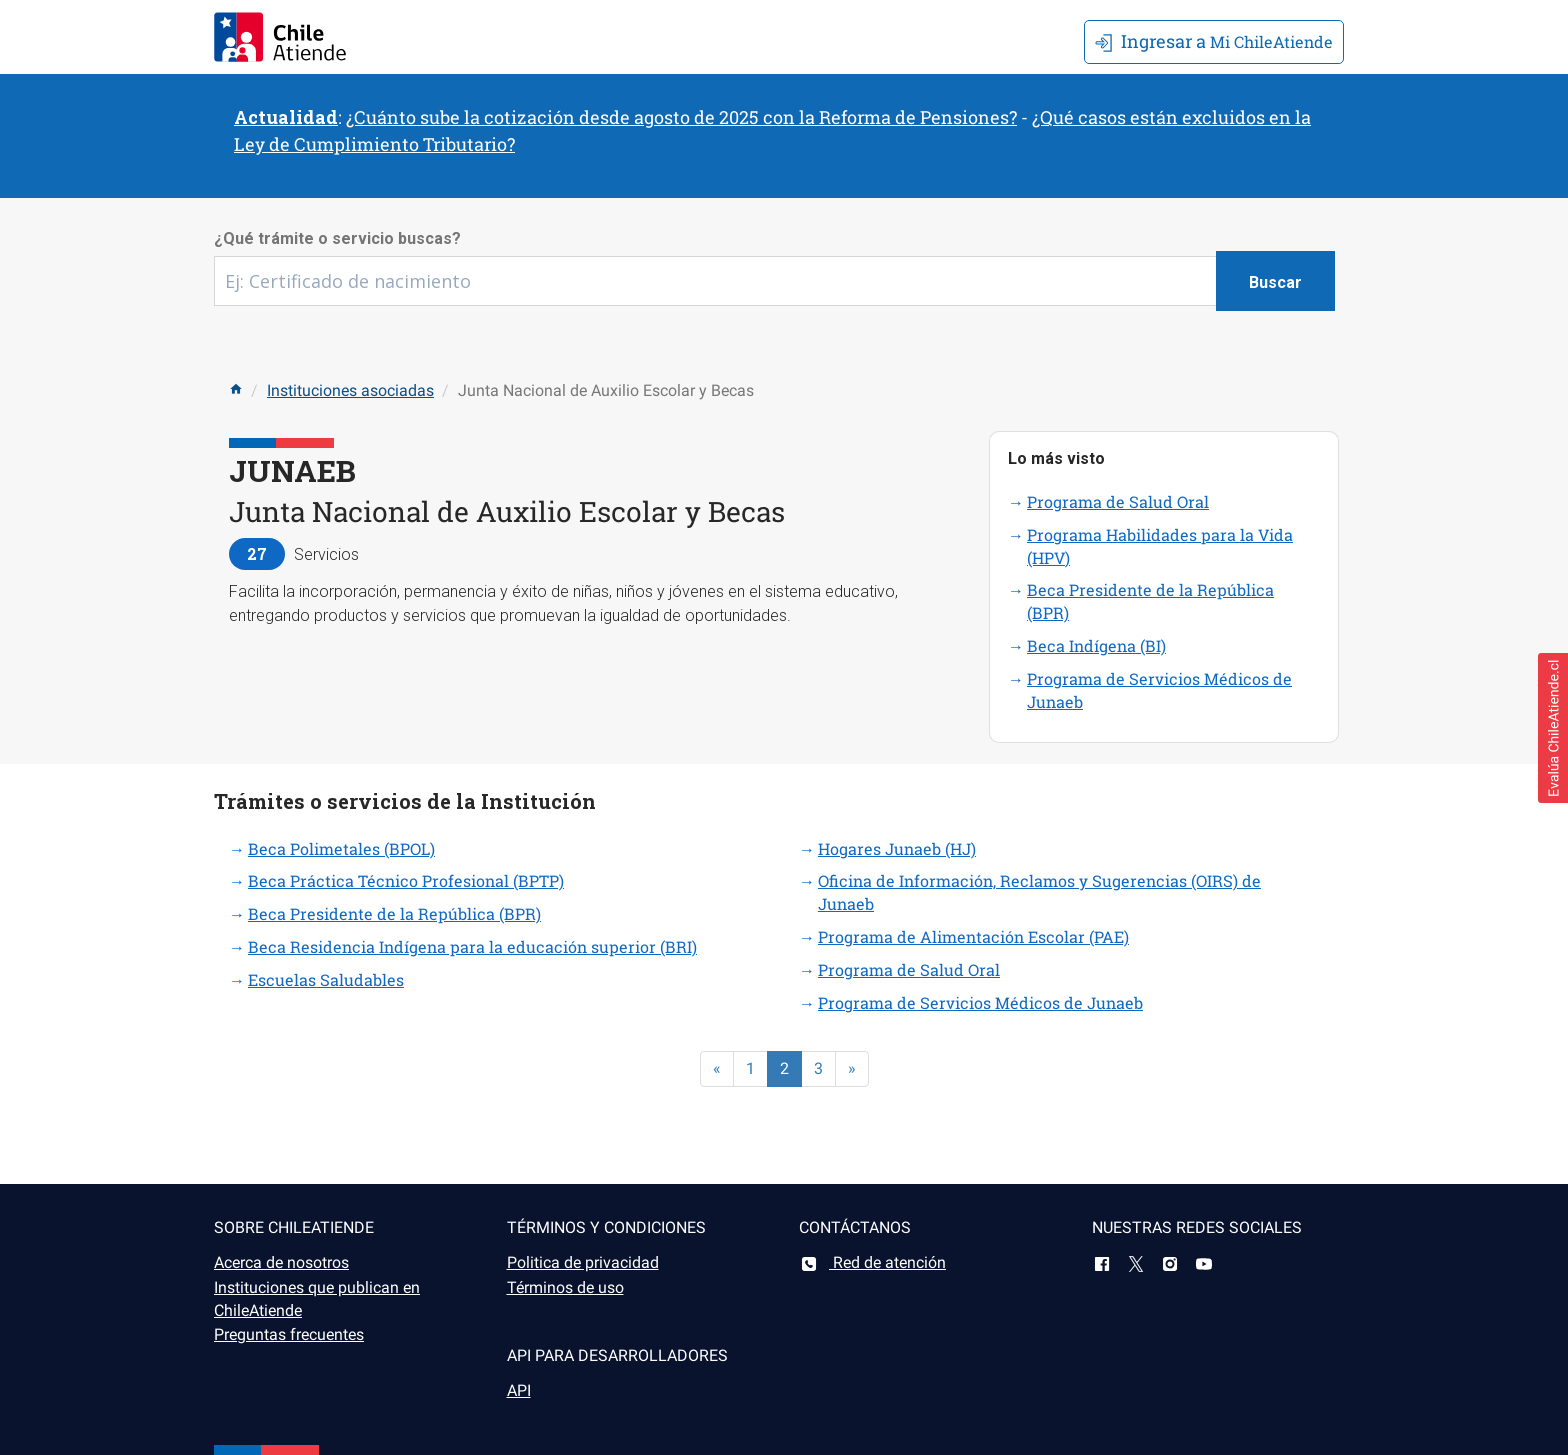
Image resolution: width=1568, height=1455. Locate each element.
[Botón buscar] (1275, 281)
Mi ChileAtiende (1214, 41)
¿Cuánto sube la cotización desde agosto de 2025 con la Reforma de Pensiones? (681, 117)
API (519, 1390)
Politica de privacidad (583, 1262)
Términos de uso (565, 1287)
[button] (1553, 728)
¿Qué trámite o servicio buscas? (337, 238)
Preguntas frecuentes (289, 1334)
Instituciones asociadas (350, 390)
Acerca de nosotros (281, 1262)
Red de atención (872, 1262)
